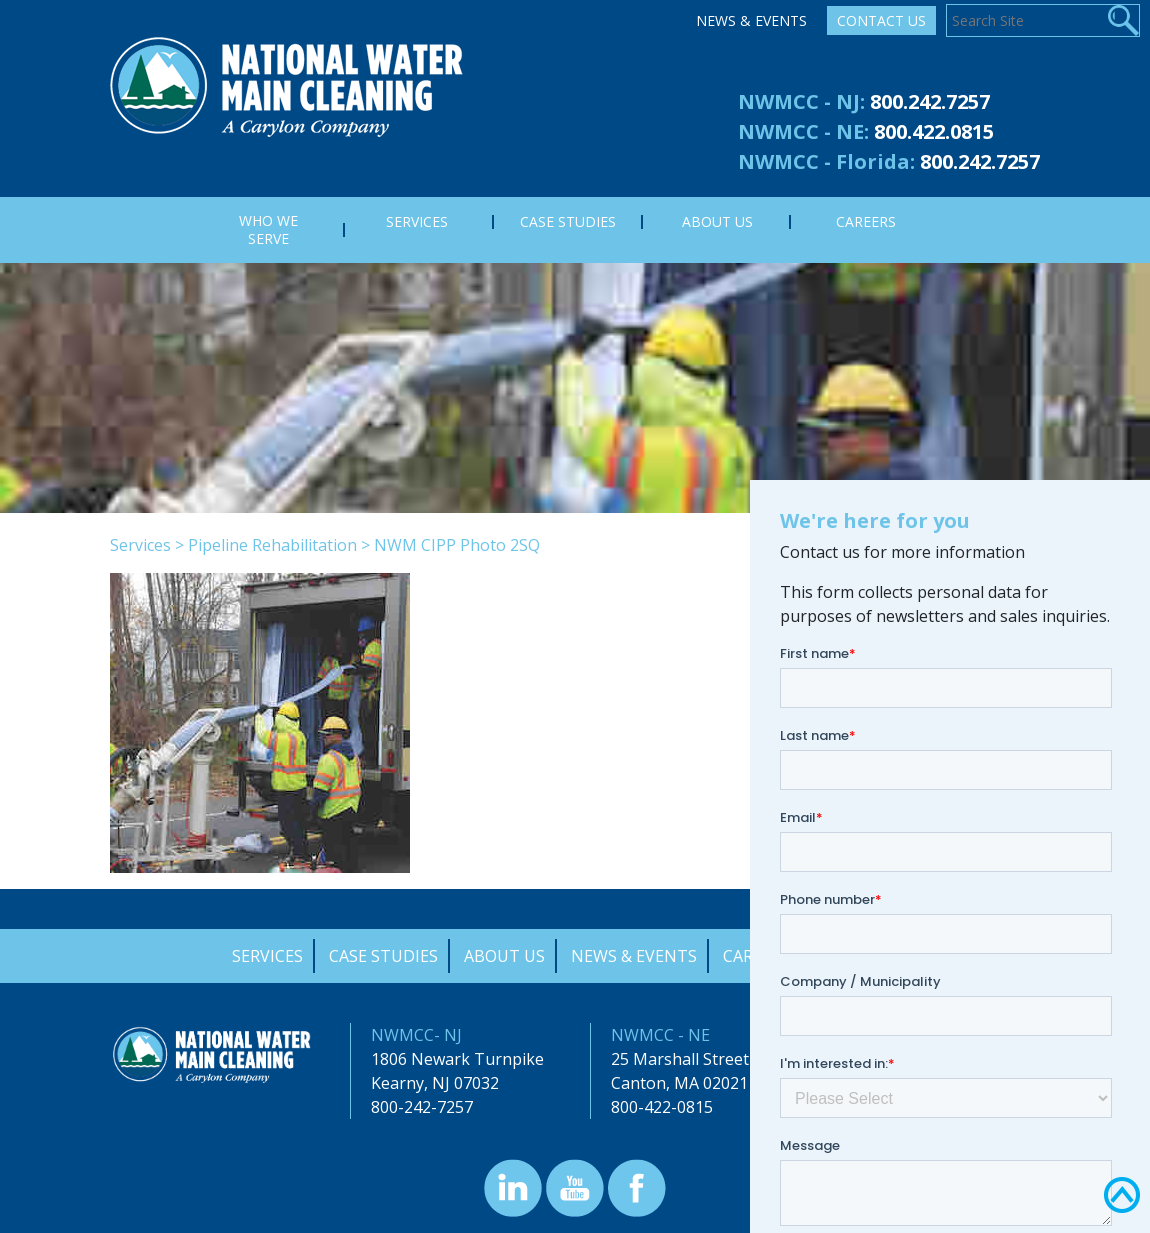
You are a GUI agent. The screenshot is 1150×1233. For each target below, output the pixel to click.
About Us (504, 956)
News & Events (751, 20)
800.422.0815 (934, 131)
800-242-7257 (422, 1107)
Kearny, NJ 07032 (435, 1083)
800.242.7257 (930, 101)
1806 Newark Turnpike (457, 1059)
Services (140, 545)
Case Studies (383, 956)
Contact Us (881, 20)
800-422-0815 (662, 1107)
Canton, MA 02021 (679, 1083)
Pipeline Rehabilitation (272, 545)
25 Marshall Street (680, 1059)
